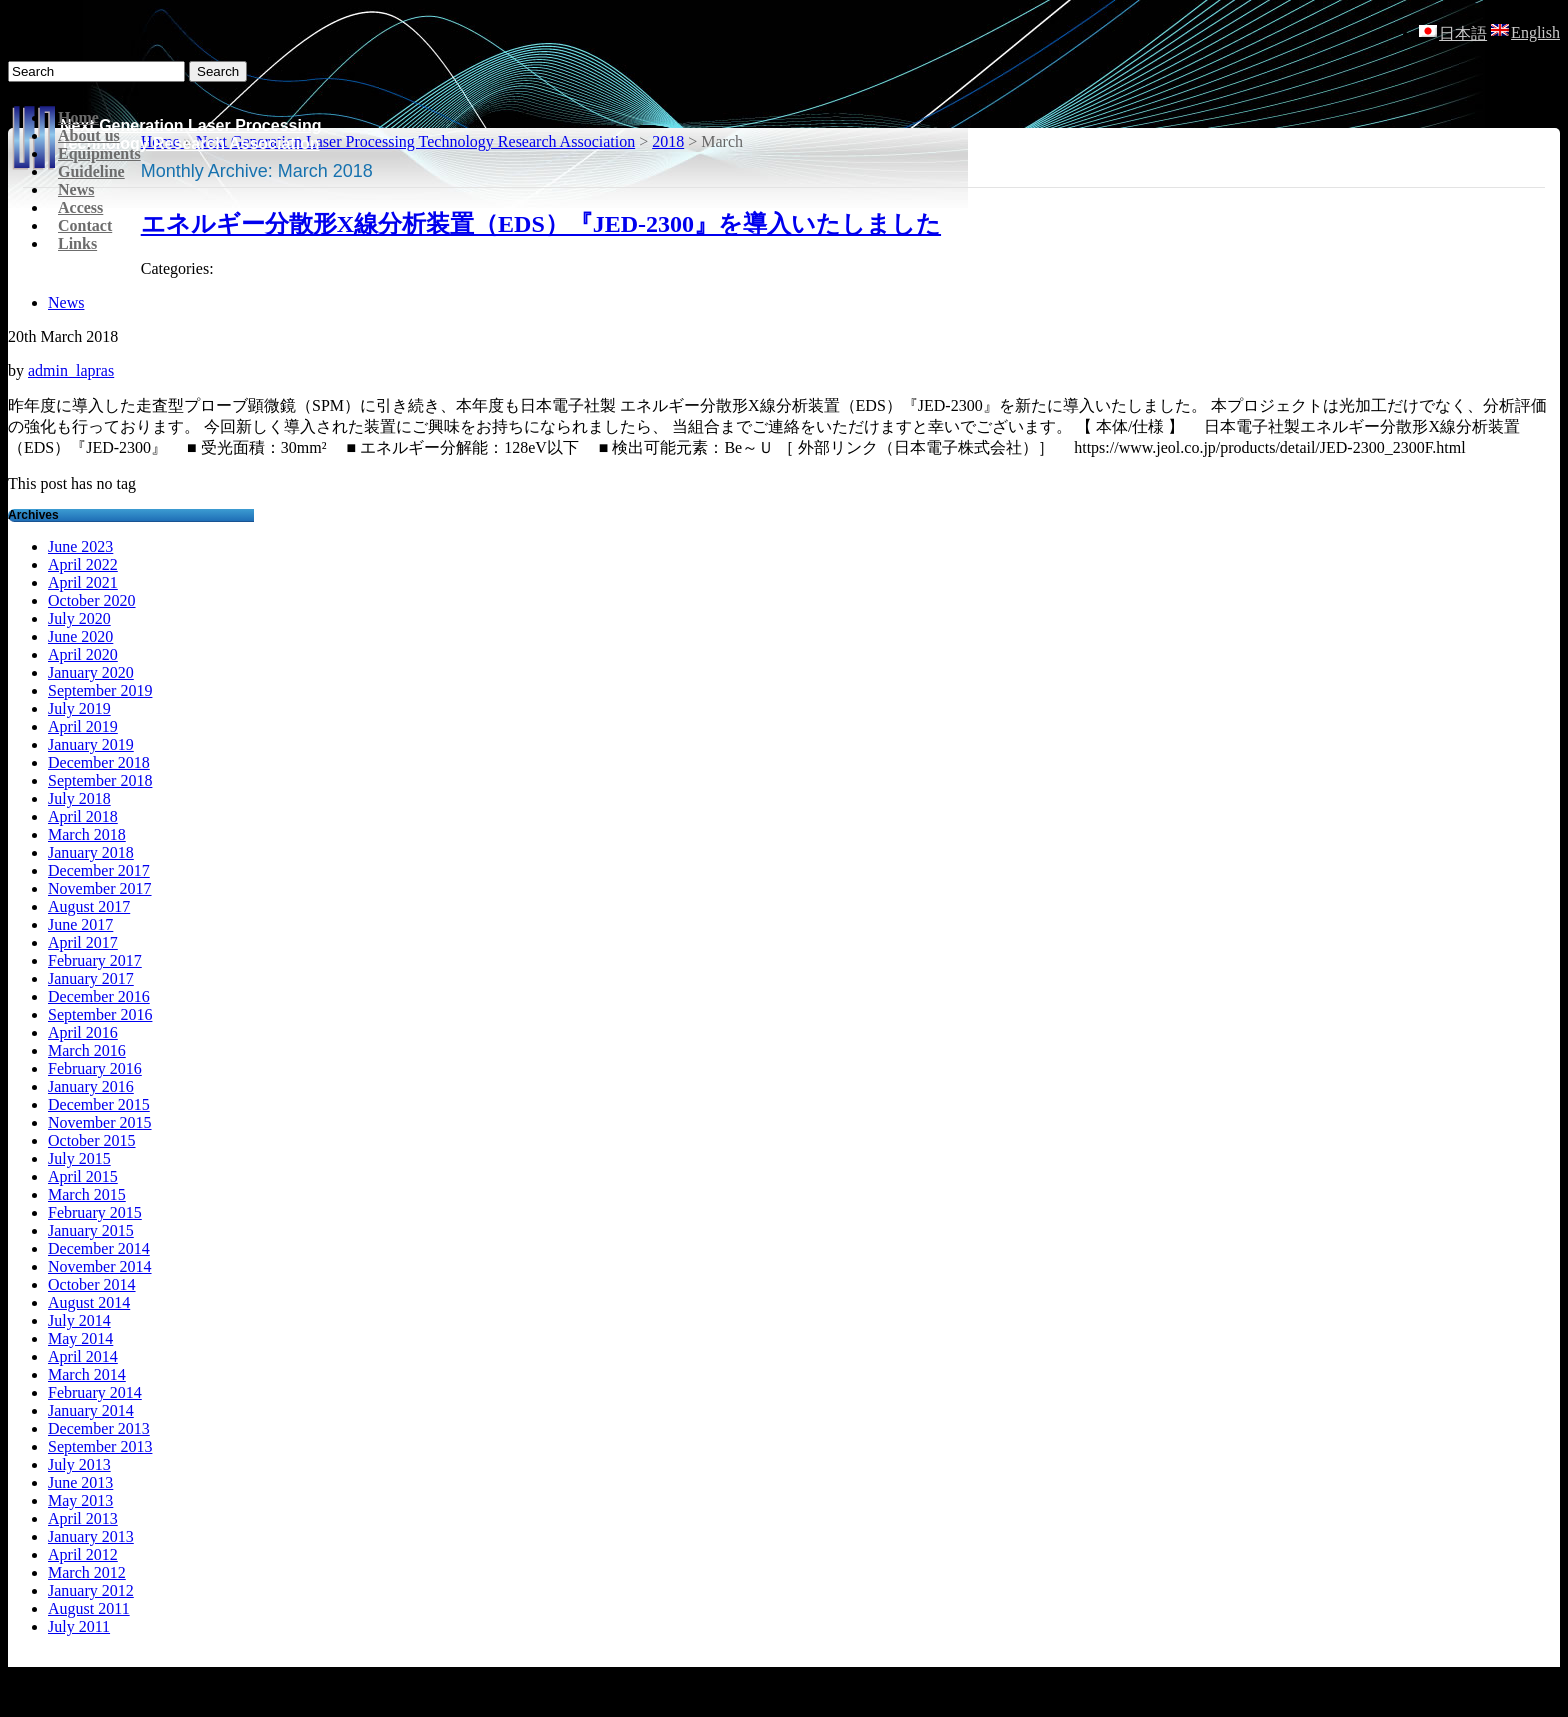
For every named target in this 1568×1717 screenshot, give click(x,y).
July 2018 (79, 798)
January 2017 (91, 978)
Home (78, 117)
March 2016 (87, 1050)
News (76, 189)
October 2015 (92, 1140)
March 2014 (87, 1374)
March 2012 (87, 1572)
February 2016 (95, 1068)
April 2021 (83, 582)
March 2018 (87, 834)
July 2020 (79, 618)
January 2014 (91, 1410)
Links (77, 243)
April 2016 (83, 1032)
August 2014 (89, 1302)
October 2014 (92, 1284)
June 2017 (80, 924)
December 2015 (99, 1104)
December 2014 (99, 1248)
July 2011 (79, 1626)
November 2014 (100, 1266)
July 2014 (79, 1320)
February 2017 (95, 960)
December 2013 (99, 1428)
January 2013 (91, 1536)
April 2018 (83, 816)
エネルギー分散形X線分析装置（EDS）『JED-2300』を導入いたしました (541, 224)
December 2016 (99, 996)
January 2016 (91, 1086)
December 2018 (99, 762)
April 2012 (83, 1554)
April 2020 (83, 654)
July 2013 (79, 1464)
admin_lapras (71, 370)
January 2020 (91, 672)
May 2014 (80, 1338)
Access (80, 207)
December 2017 (99, 870)
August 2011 (89, 1608)
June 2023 (80, 546)
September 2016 (100, 1014)
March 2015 (87, 1194)
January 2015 (91, 1230)
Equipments (99, 153)
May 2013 (80, 1500)
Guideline (91, 171)
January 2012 (91, 1590)
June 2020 (80, 636)
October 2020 (92, 600)
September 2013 (100, 1446)
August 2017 (89, 906)
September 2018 (100, 780)
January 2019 (91, 744)
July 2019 (79, 708)
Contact (85, 225)
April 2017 (83, 942)
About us (89, 135)
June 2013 (80, 1482)
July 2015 (79, 1158)
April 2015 (83, 1176)
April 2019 (83, 726)
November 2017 (100, 888)
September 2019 (100, 690)
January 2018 (91, 852)
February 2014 (95, 1392)
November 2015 (100, 1122)
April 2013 (83, 1518)
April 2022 (83, 564)
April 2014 (83, 1356)
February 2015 (95, 1212)
